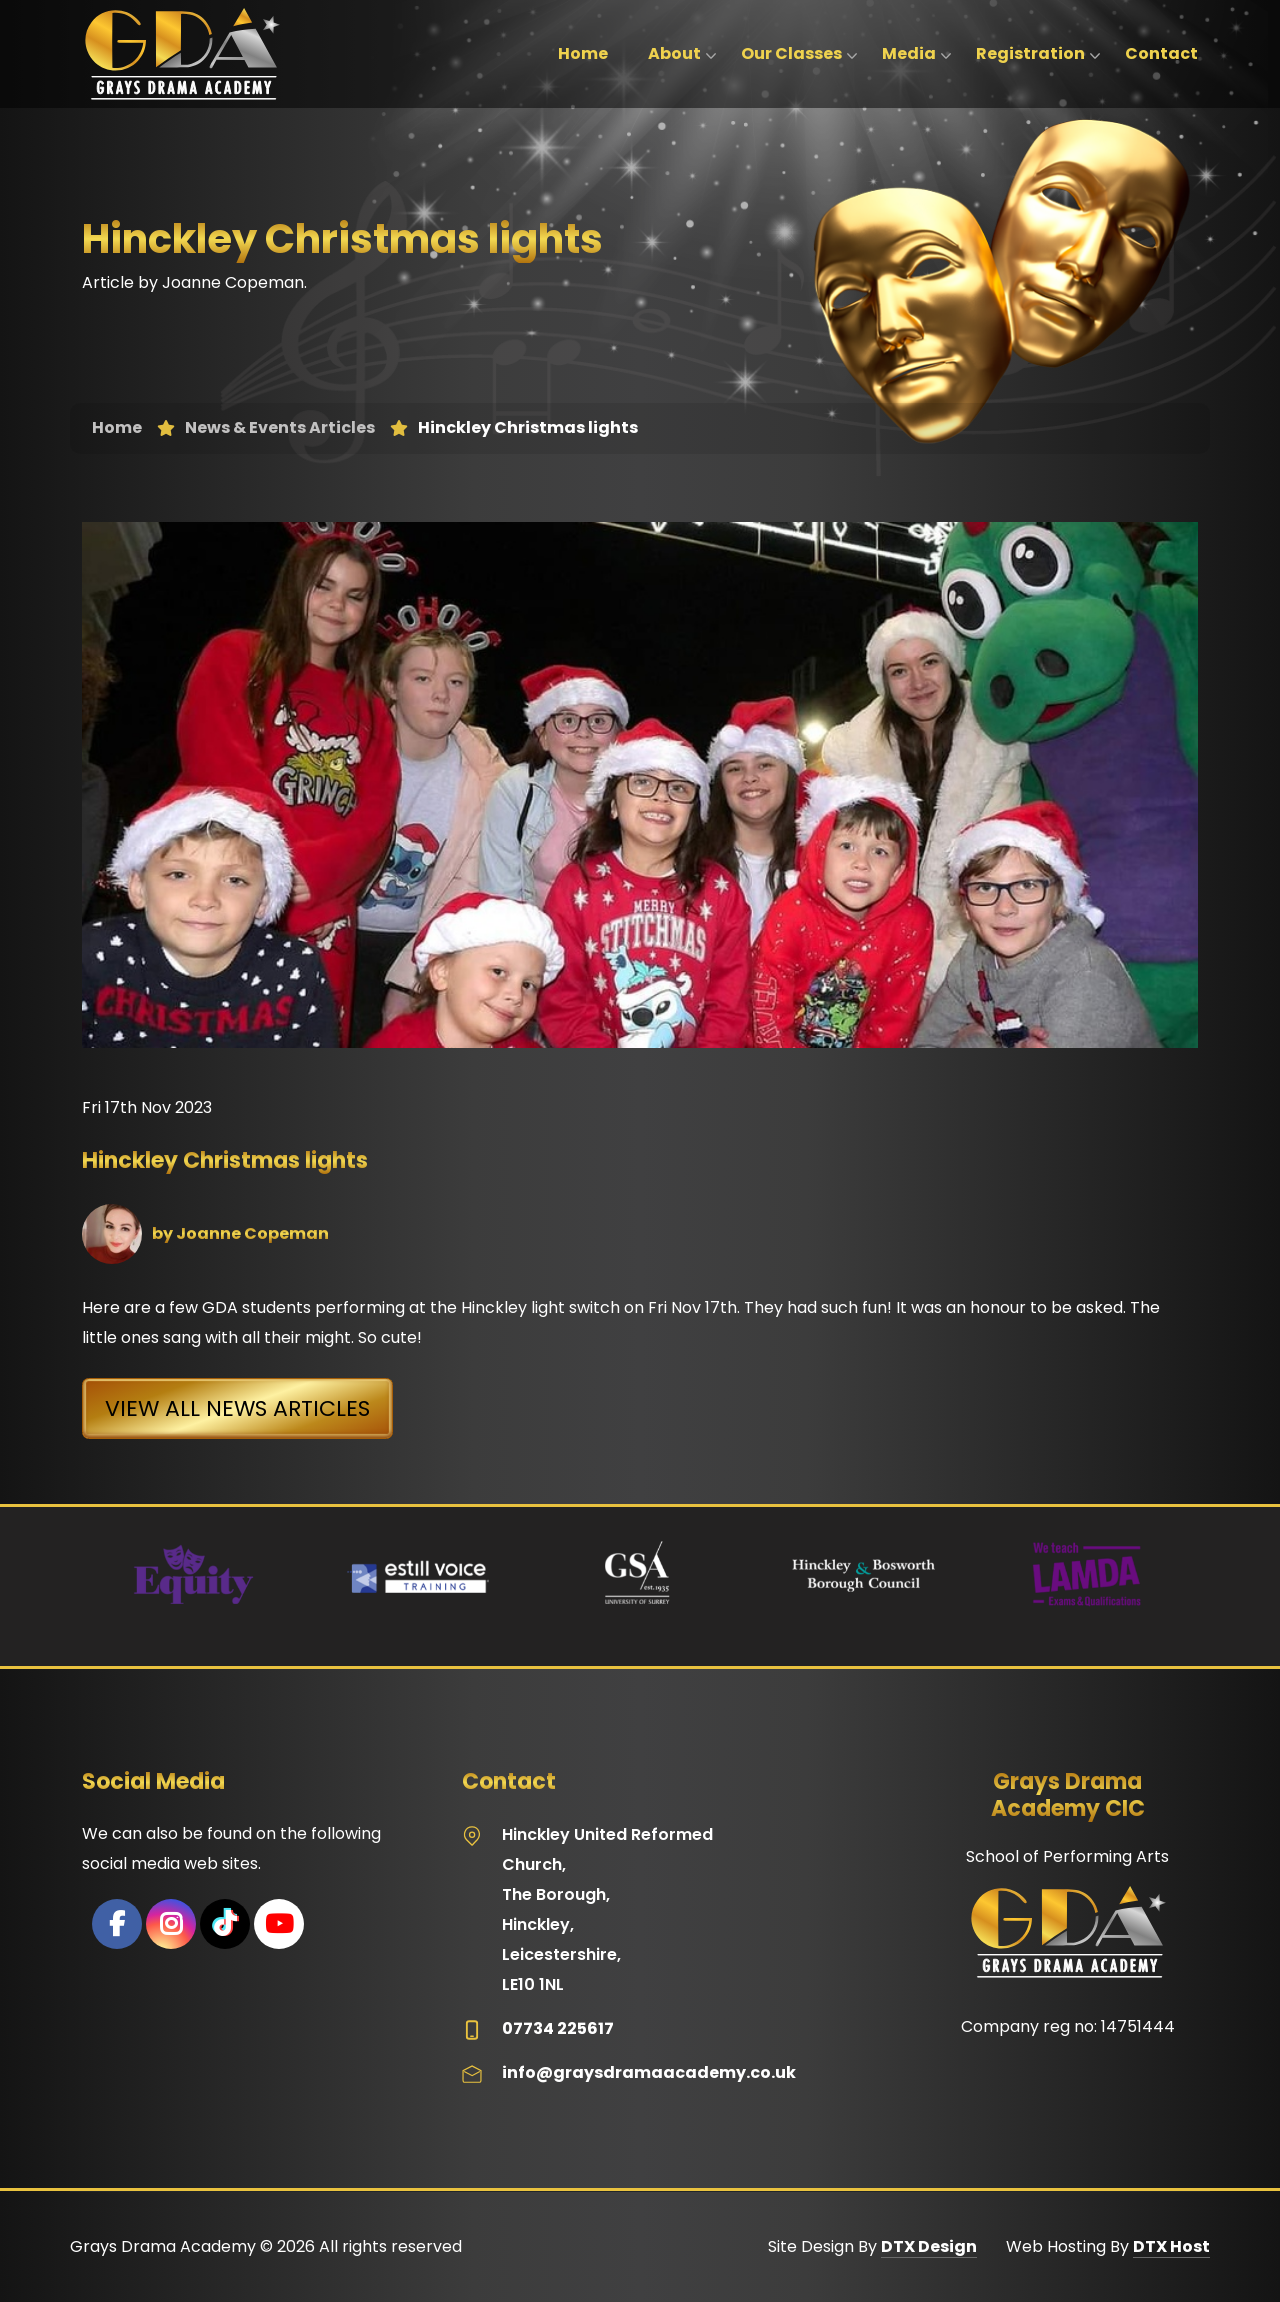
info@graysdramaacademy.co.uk (649, 2072)
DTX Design (929, 2246)
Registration (1030, 53)
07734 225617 (558, 2028)
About (674, 53)
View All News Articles (237, 1408)
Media (909, 53)
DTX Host (1171, 2246)
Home (583, 53)
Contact (1161, 53)
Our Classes (791, 53)
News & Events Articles (280, 428)
